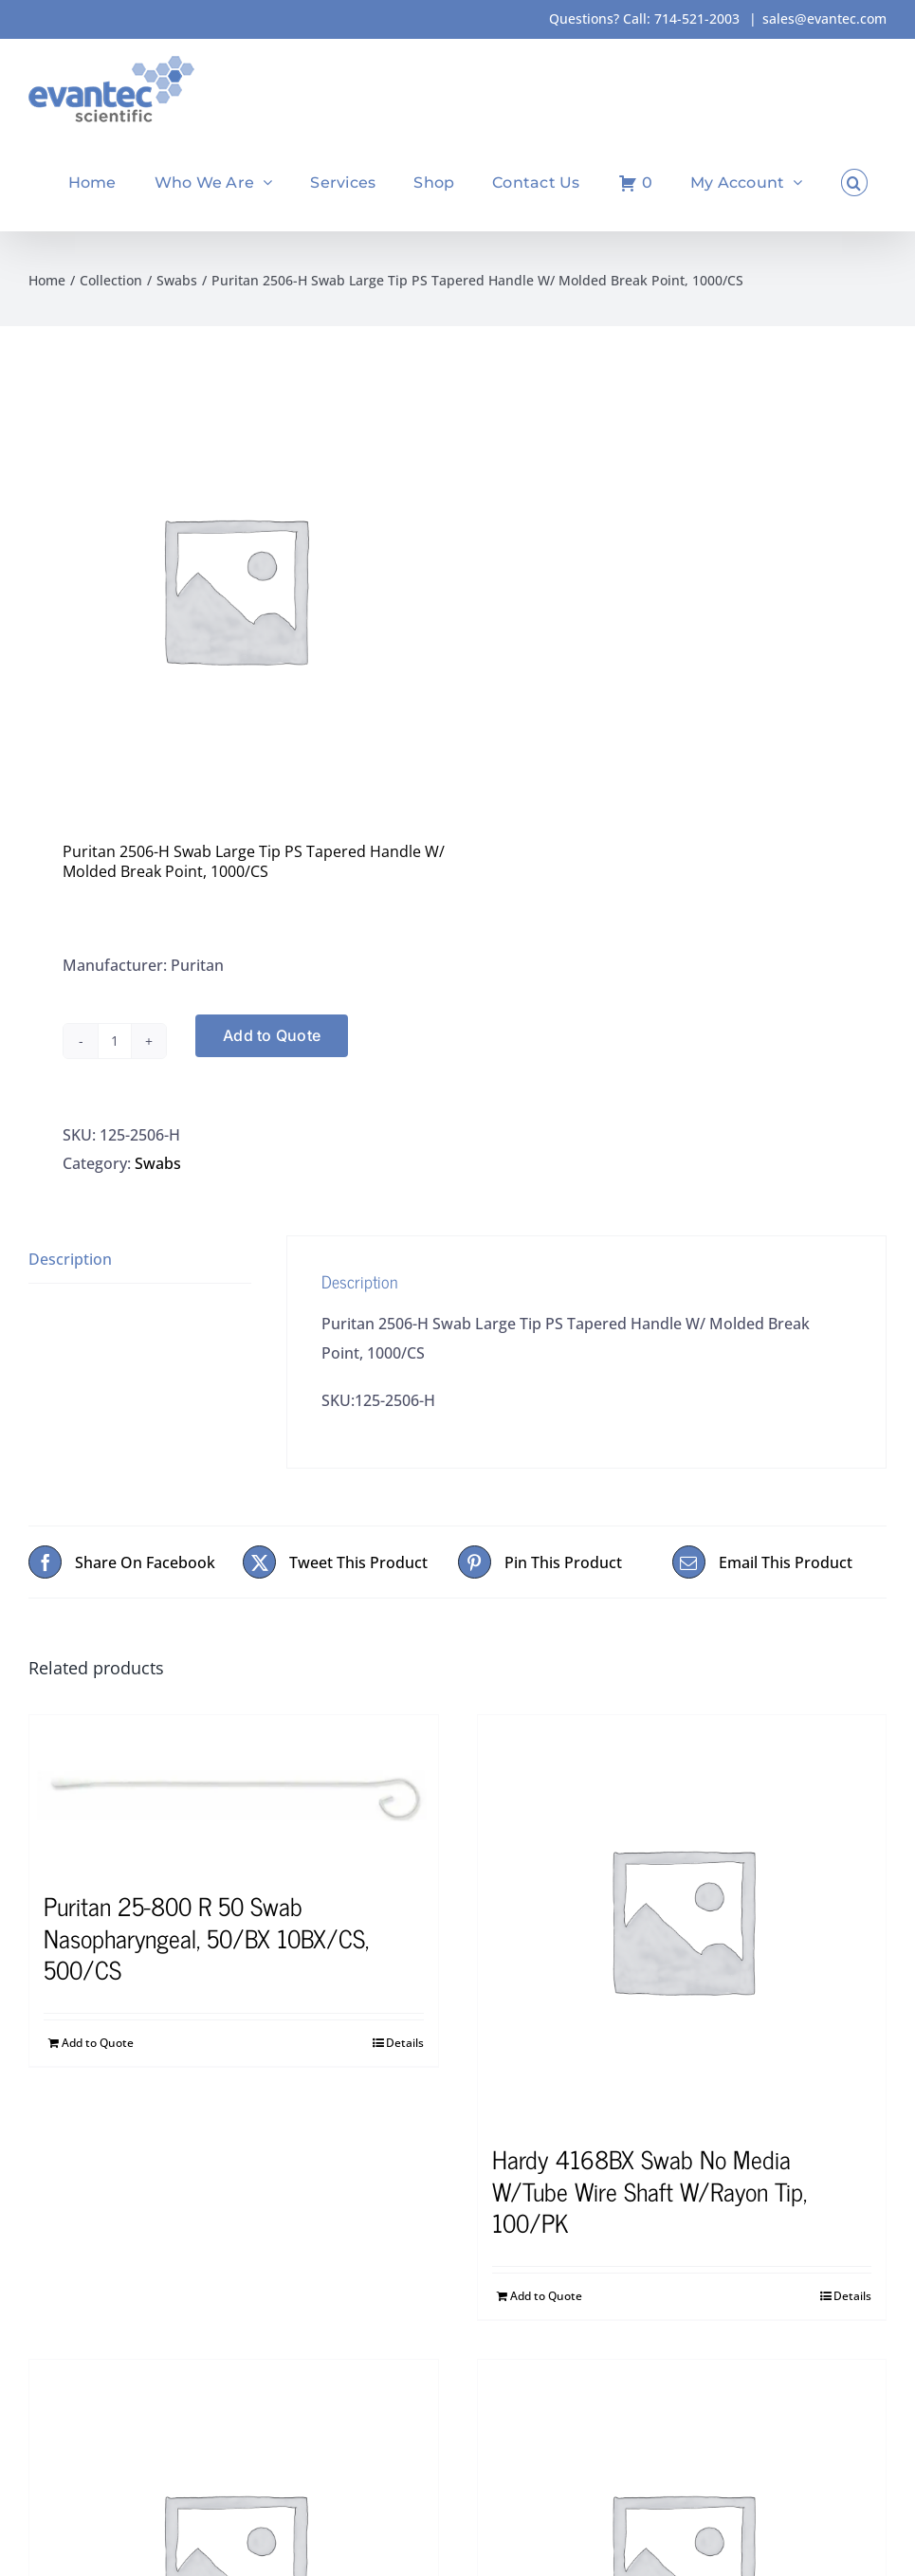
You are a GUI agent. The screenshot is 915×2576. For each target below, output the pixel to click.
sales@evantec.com (824, 18)
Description (70, 1259)
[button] (854, 182)
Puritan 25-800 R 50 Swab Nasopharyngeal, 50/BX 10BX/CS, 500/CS (206, 1937)
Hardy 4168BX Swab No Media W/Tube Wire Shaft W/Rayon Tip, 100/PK (649, 2190)
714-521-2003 (697, 18)
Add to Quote (271, 1035)
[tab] (139, 1259)
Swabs (158, 1163)
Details (405, 2043)
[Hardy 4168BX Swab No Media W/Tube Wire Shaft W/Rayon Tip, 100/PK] (682, 1919)
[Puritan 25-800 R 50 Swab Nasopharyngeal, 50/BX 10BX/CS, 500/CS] (233, 1793)
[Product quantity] (115, 1041)
